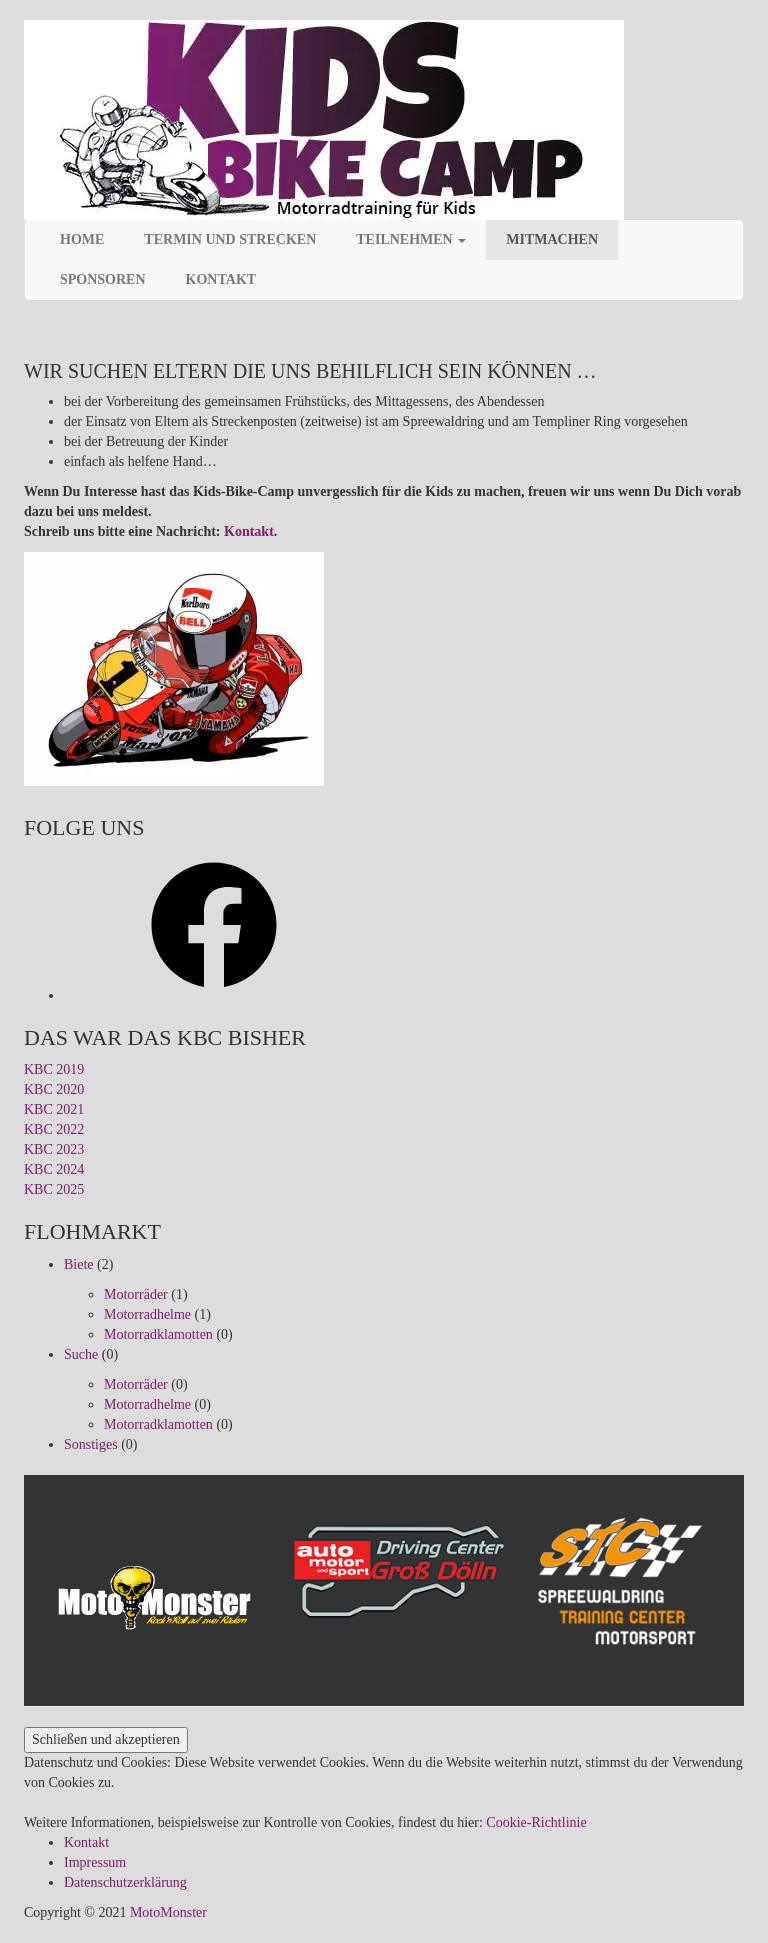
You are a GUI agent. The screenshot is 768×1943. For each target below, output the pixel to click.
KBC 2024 (54, 1169)
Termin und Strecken (230, 239)
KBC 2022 (54, 1129)
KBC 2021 (54, 1109)
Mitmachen (552, 239)
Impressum (95, 1862)
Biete (79, 1264)
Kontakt (221, 279)
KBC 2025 (54, 1189)
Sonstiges (91, 1444)
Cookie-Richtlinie (536, 1822)
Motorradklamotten (158, 1334)
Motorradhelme (147, 1314)
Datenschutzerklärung (125, 1882)
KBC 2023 (54, 1149)
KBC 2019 (54, 1069)
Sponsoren (103, 279)
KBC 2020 (54, 1089)
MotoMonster (168, 1912)
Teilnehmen (411, 239)
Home (82, 239)
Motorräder (136, 1294)
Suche (81, 1354)
